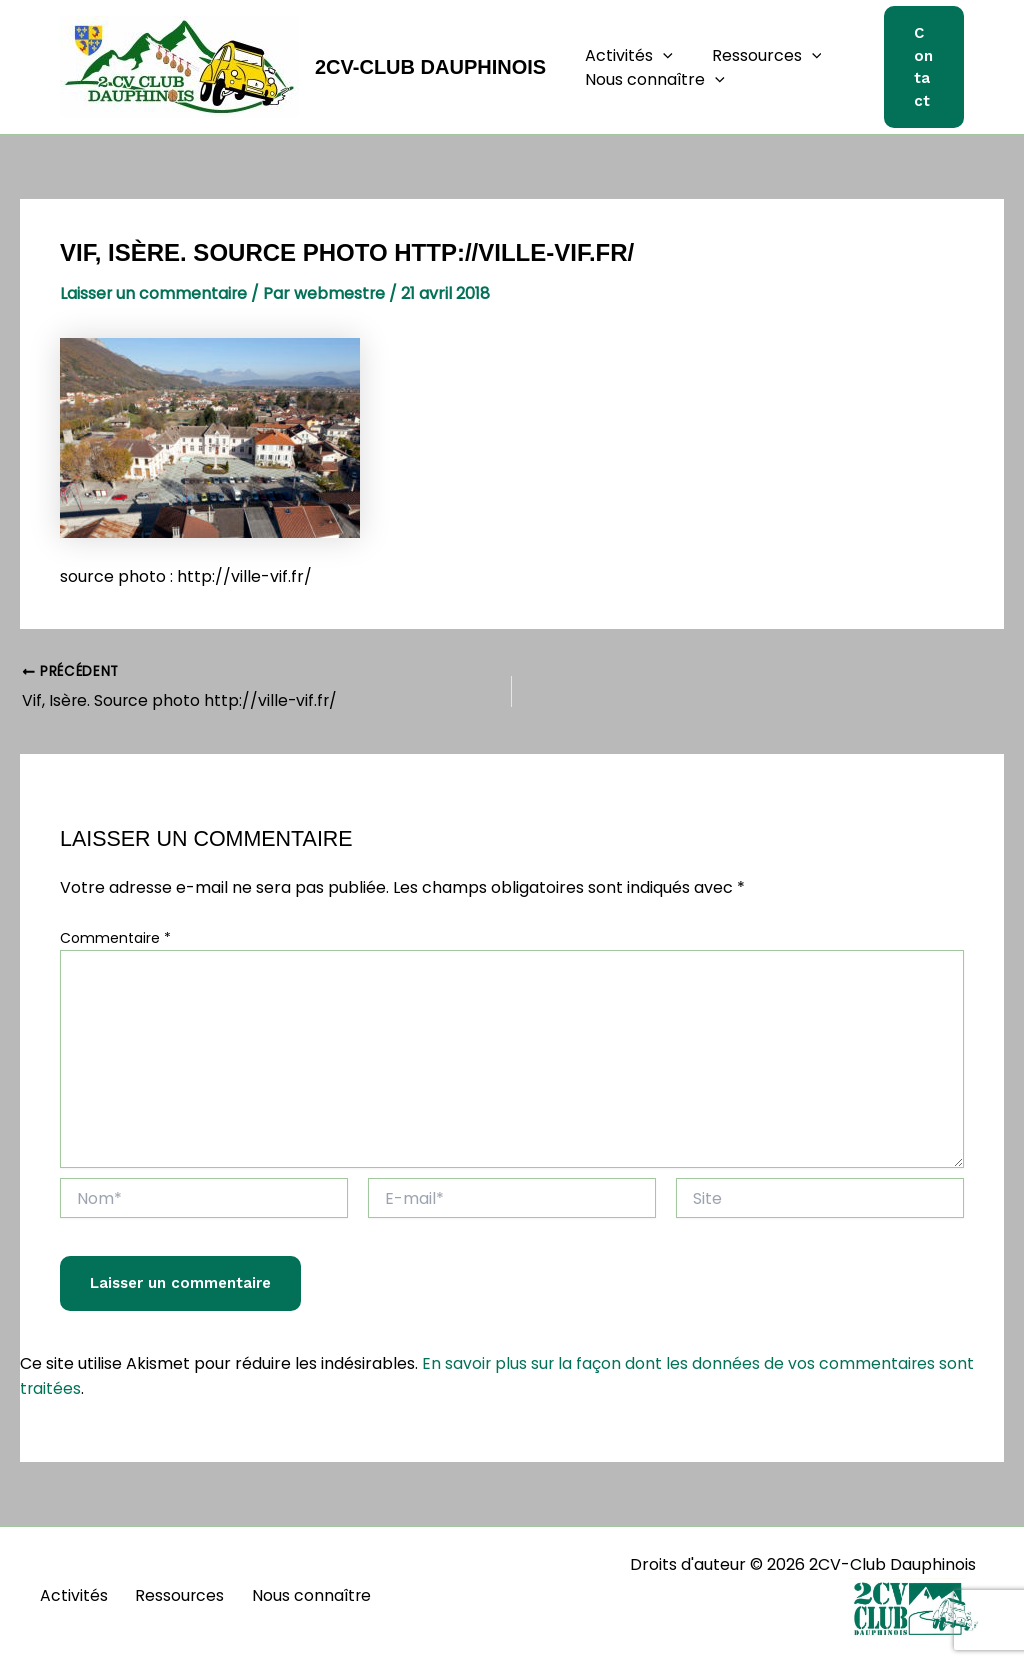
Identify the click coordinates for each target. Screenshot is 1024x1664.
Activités (626, 56)
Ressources (757, 56)
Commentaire (115, 938)
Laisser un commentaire (154, 293)
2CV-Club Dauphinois (430, 67)
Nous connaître (652, 80)
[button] (660, 56)
